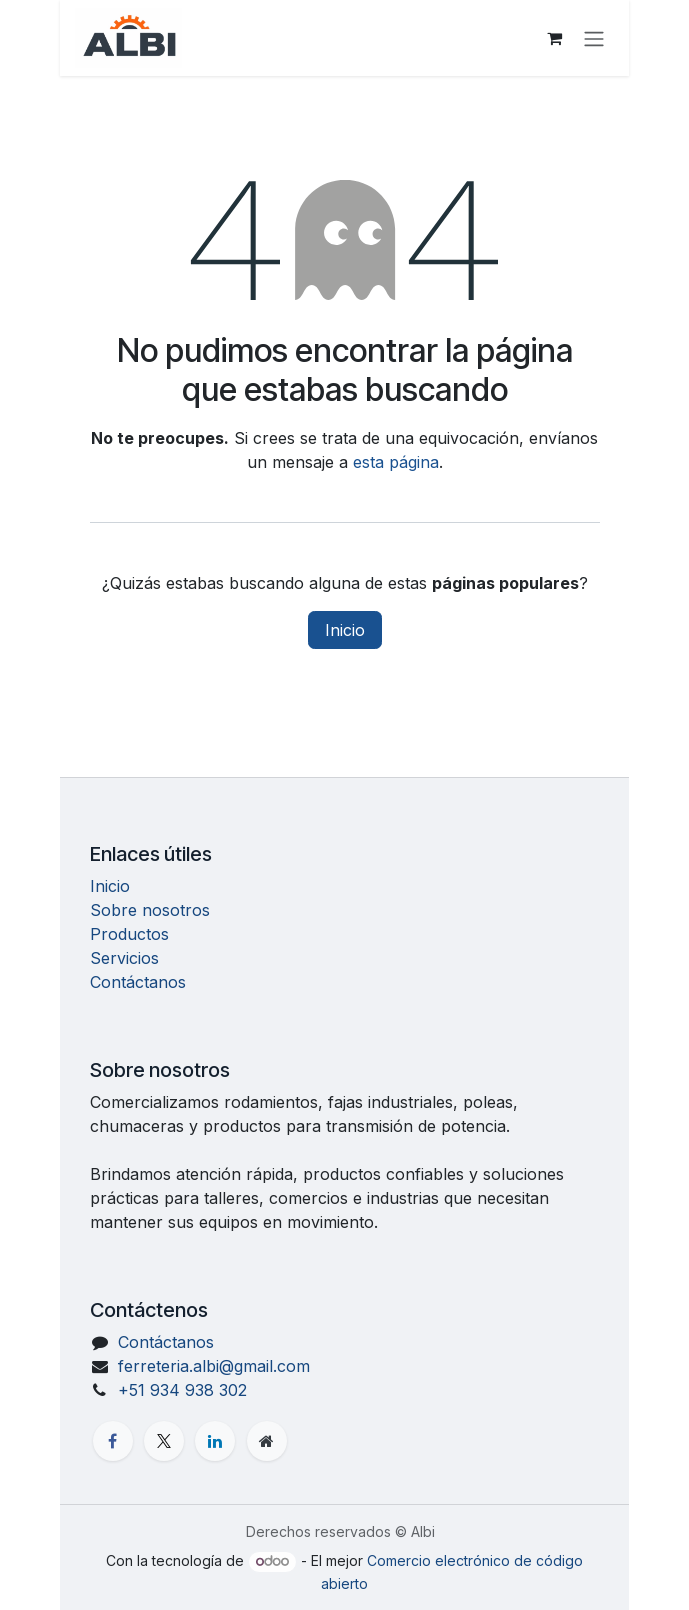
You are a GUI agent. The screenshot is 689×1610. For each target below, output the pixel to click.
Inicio (345, 630)
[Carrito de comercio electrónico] (554, 38)
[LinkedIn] (215, 1441)
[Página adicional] (267, 1441)
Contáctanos (138, 982)
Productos (129, 934)
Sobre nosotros (150, 910)
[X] (164, 1441)
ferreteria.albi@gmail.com (214, 1366)
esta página (396, 462)
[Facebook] (113, 1441)
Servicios (124, 958)
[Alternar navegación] (594, 38)
